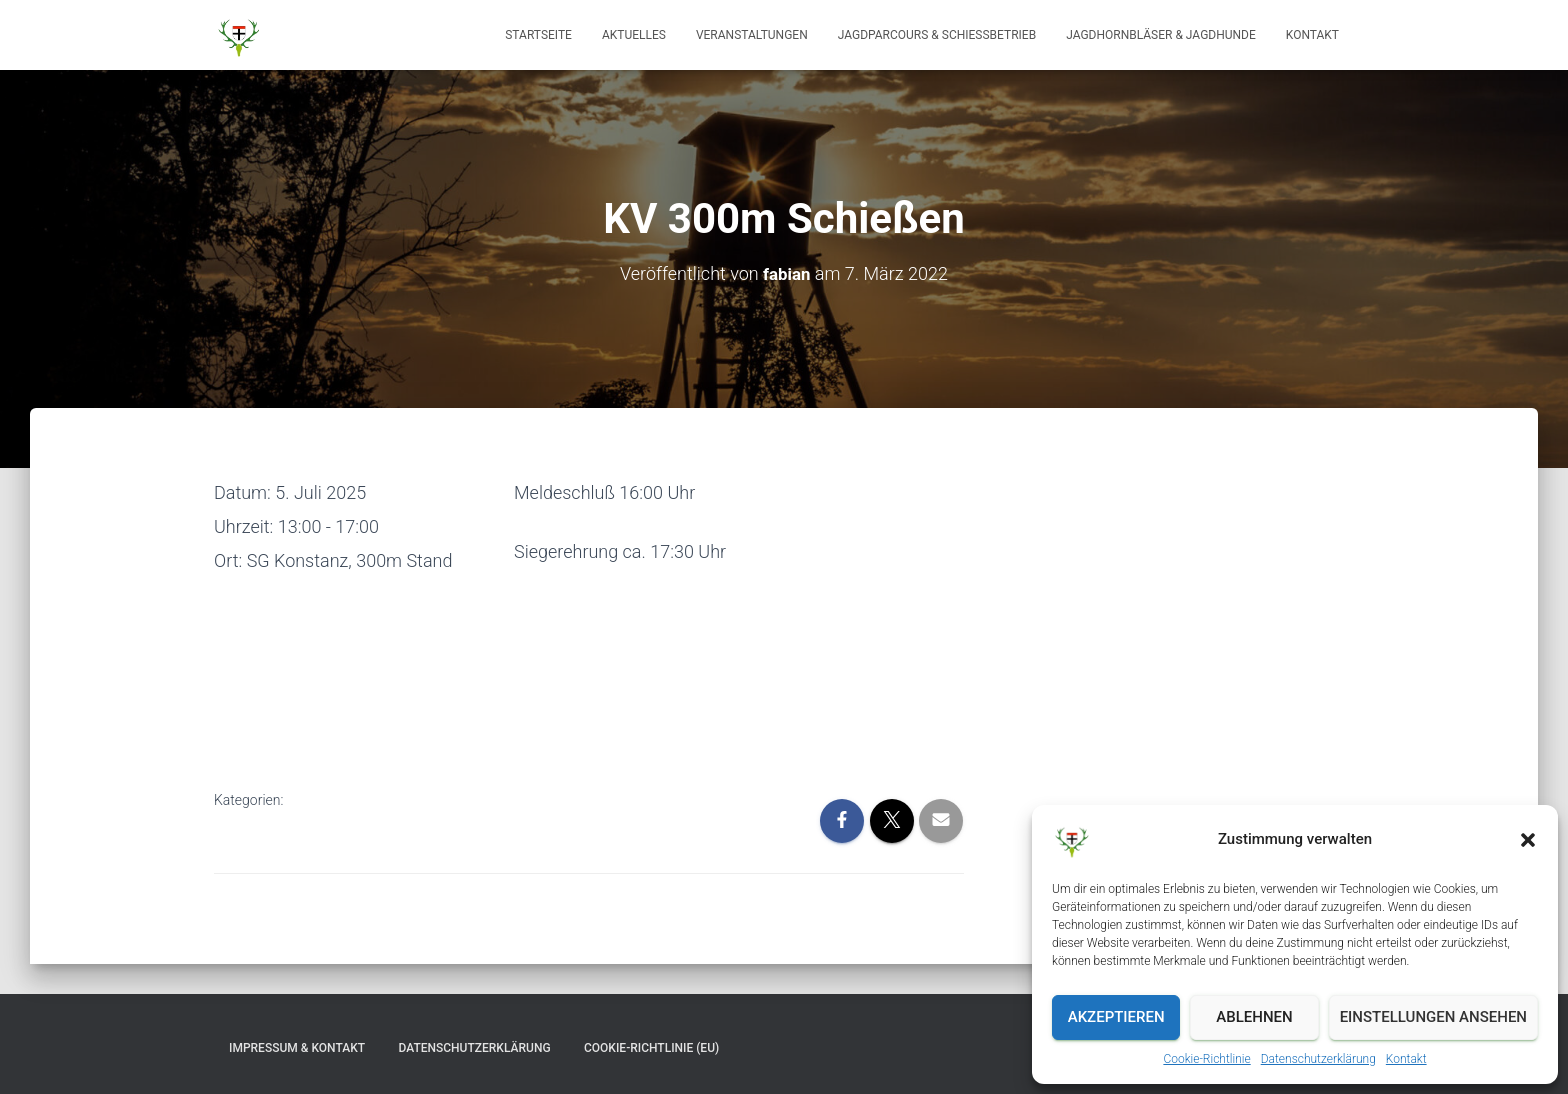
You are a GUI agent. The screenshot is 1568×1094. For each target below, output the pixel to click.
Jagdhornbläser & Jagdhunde (1161, 35)
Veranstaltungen (752, 35)
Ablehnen (1254, 1017)
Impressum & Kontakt (297, 1047)
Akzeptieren (1116, 1017)
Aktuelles (634, 35)
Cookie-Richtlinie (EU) (651, 1047)
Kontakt (1406, 1059)
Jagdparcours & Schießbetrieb (937, 35)
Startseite (538, 35)
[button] (1528, 840)
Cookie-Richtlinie (1206, 1059)
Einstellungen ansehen (1433, 1017)
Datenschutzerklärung (1318, 1059)
